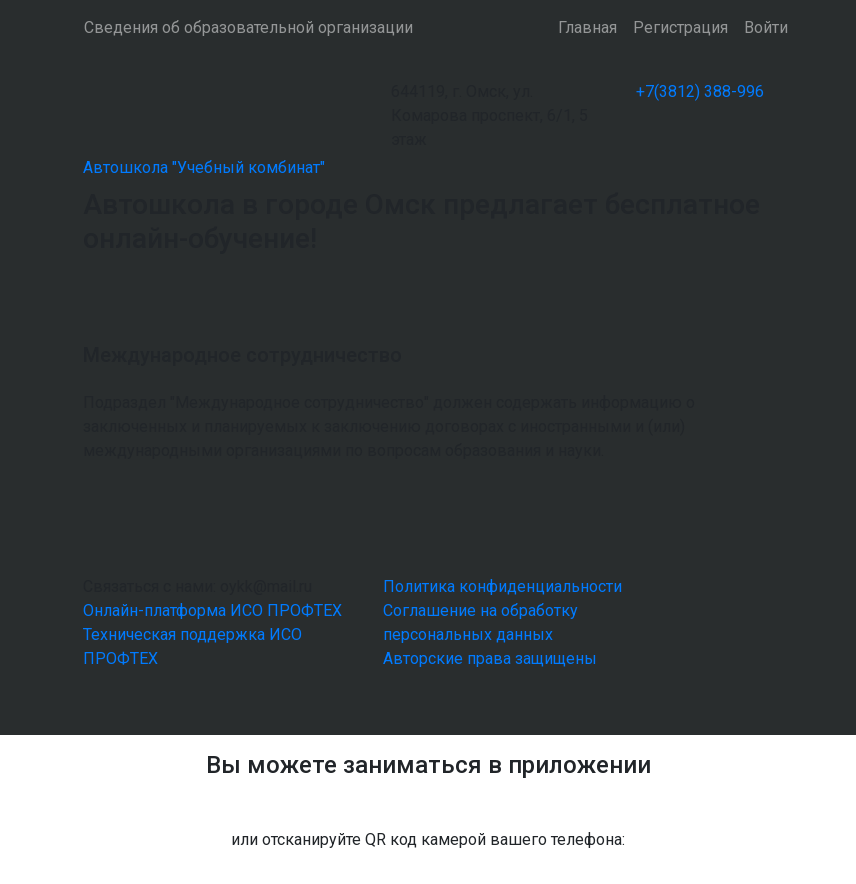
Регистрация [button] (680, 27)
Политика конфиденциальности (502, 586)
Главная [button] (587, 27)
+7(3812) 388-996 (700, 91)
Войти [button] (766, 27)
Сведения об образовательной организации (248, 27)
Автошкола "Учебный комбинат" (204, 167)
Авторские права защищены (490, 658)
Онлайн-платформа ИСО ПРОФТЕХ (212, 610)
